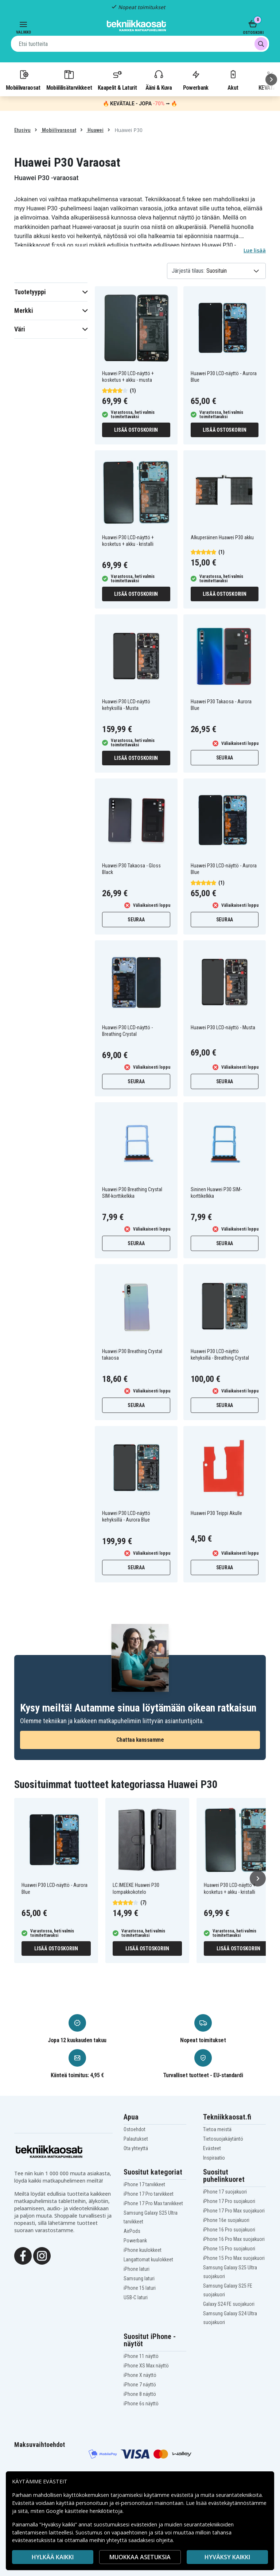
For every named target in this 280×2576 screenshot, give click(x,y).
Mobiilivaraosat (23, 80)
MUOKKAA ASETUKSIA (140, 2557)
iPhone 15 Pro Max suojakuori (234, 2258)
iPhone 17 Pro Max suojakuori (234, 2211)
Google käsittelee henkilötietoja (84, 2510)
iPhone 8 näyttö (140, 2394)
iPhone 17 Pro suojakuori (229, 2201)
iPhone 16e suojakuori (226, 2220)
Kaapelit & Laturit (117, 80)
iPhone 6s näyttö (141, 2403)
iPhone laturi (136, 2269)
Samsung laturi (139, 2278)
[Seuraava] (271, 79)
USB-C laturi (136, 2297)
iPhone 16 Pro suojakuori (229, 2230)
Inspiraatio (214, 2158)
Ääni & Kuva (158, 80)
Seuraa (224, 758)
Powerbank (196, 80)
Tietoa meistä (217, 2129)
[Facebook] (23, 2255)
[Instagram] (42, 2255)
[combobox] (140, 44)
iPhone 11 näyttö (141, 2356)
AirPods (132, 2231)
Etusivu (22, 130)
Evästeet (212, 2148)
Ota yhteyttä (136, 2148)
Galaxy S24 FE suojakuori (228, 2304)
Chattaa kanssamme (140, 1739)
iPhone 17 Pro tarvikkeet (149, 2194)
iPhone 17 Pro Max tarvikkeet (153, 2203)
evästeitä (183, 2494)
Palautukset (136, 2139)
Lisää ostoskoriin (136, 430)
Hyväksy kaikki (227, 2557)
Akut (233, 80)
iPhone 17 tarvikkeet (144, 2184)
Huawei (95, 130)
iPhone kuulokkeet (143, 2250)
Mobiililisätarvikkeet (69, 80)
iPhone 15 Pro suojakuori (229, 2248)
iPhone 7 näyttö (140, 2384)
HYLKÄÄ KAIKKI (53, 2557)
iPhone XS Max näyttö (146, 2366)
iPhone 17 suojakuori (225, 2192)
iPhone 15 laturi (140, 2288)
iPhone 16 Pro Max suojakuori (234, 2239)
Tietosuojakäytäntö (223, 2139)
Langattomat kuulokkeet (148, 2259)
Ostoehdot (134, 2129)
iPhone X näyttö (140, 2375)
